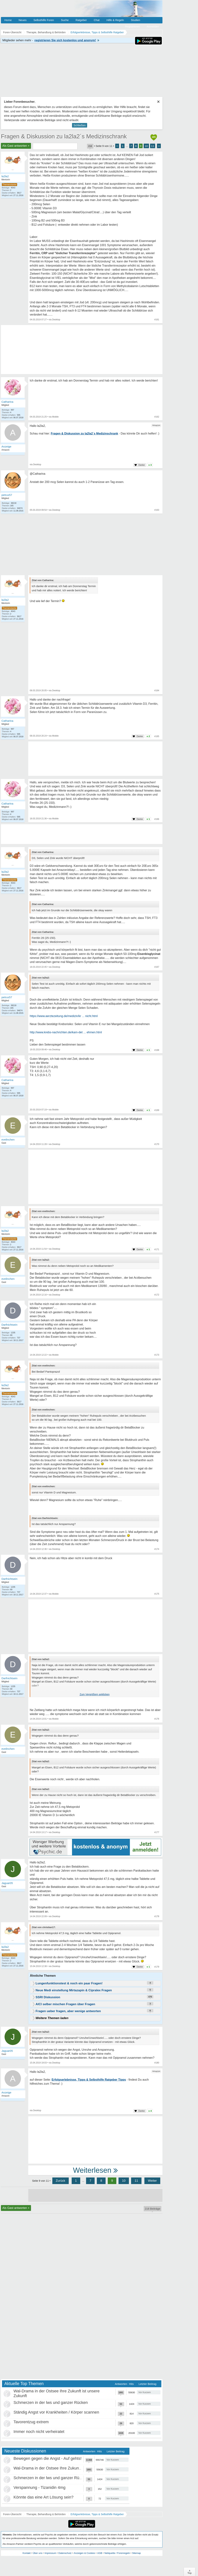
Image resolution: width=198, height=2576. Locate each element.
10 (146, 145)
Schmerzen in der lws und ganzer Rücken (50, 2402)
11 (152, 145)
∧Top (189, 2571)
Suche (65, 20)
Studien (135, 20)
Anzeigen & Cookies (84, 2553)
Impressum (50, 2553)
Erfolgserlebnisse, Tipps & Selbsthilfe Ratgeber (97, 2514)
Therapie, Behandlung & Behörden (46, 2514)
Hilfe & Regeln (115, 20)
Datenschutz (64, 2553)
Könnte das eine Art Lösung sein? (43, 2497)
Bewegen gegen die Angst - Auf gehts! (47, 2458)
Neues (22, 20)
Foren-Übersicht (12, 2514)
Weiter (152, 2180)
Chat (97, 20)
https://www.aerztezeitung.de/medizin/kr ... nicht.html (64, 1016)
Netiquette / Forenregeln (117, 2553)
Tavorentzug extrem (31, 2422)
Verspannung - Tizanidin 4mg (39, 2487)
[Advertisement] (95, 1177)
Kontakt (27, 2553)
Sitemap (136, 2553)
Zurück (60, 2180)
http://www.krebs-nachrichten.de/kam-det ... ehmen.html (66, 1032)
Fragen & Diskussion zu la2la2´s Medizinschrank (64, 136)
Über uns (37, 2553)
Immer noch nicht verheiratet (38, 2431)
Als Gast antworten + (16, 145)
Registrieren (132, 26)
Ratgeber (81, 20)
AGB (99, 2553)
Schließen (79, 125)
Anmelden (153, 26)
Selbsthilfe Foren (43, 20)
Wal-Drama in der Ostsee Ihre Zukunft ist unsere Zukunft (63, 2468)
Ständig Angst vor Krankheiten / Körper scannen (56, 2412)
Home (8, 20)
